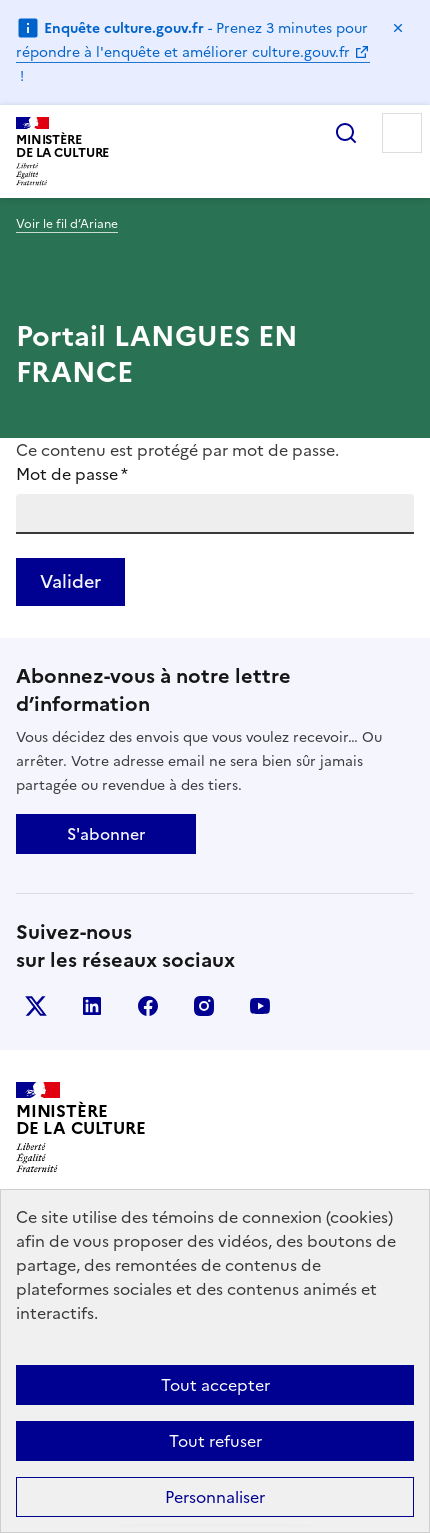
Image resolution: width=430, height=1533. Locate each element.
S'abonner (106, 834)
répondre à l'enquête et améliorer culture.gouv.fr (183, 52)
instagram (204, 1006)
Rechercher (346, 133)
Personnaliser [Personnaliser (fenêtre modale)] (215, 1497)
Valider (70, 581)
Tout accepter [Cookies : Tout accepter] (215, 1385)
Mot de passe (72, 474)
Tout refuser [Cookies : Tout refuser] (215, 1441)
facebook (148, 1006)
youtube (260, 1006)
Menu (402, 133)
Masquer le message (398, 28)
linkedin (92, 1006)
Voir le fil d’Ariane (67, 224)
